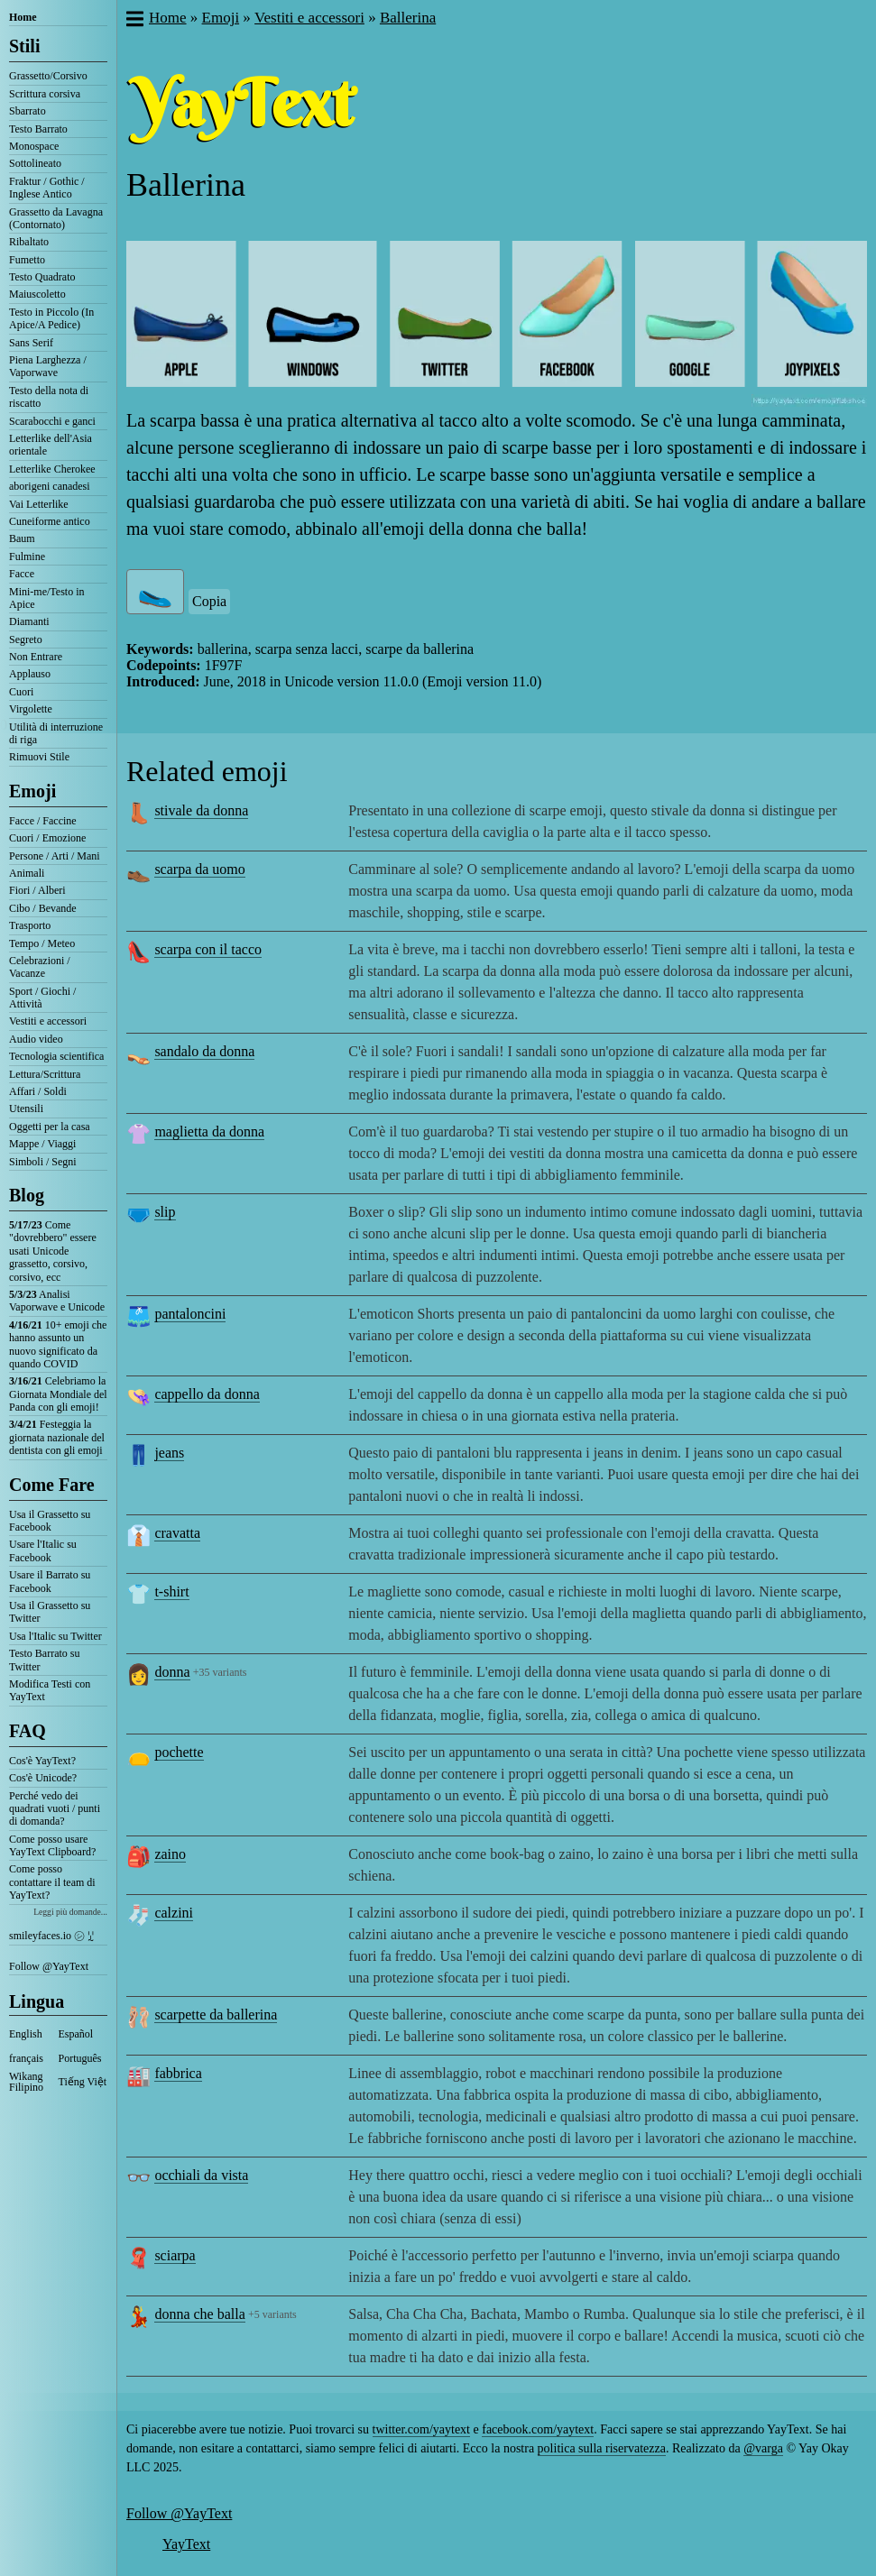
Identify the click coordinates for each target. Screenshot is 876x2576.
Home (23, 17)
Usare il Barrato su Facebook (49, 1581)
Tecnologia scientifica (56, 1056)
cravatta (177, 1533)
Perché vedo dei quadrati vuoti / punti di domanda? (54, 1808)
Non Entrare (35, 656)
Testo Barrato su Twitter (44, 1659)
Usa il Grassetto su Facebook (49, 1520)
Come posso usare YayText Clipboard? (52, 1845)
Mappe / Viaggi (42, 1143)
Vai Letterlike (39, 504)
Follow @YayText (48, 1966)
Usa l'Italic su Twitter (55, 1636)
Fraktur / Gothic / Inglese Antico (47, 187)
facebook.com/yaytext (538, 2429)
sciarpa (174, 2255)
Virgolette (30, 709)
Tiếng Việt (83, 2081)
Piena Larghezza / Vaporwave (48, 366)
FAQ (27, 1731)
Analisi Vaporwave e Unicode (57, 1300)
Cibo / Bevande (43, 908)
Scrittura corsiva (44, 93)
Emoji (32, 791)
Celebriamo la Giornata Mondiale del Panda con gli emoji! (58, 1394)
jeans (169, 1452)
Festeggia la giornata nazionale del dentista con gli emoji (57, 1437)
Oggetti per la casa (49, 1126)
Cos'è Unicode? (43, 1777)
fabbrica (177, 2073)
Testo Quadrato (42, 277)
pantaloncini (190, 1313)
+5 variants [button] (272, 2314)
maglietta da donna (209, 1131)
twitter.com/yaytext (421, 2429)
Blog (26, 1195)
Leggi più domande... (70, 1912)
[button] (134, 20)
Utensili (26, 1108)
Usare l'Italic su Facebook (43, 1550)
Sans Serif (31, 342)
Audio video (36, 1039)
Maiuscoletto (37, 294)
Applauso (30, 673)
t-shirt (171, 1591)
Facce (21, 573)
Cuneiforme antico (49, 521)
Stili (24, 46)
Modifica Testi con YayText (49, 1690)
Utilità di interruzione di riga (56, 733)
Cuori (21, 691)
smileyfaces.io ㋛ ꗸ (51, 1935)
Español (76, 2034)
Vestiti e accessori (48, 1021)
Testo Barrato (38, 129)
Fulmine (27, 556)
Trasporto (30, 925)
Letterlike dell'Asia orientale (50, 444)
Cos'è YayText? (42, 1760)
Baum (22, 538)
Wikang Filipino (26, 2081)
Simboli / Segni (43, 1161)
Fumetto (27, 259)
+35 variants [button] (220, 1672)
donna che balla (199, 2314)
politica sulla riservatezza (602, 2448)
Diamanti (29, 621)
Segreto (25, 639)
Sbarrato (27, 111)
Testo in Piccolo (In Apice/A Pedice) (51, 318)
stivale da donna (201, 810)
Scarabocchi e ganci (52, 421)
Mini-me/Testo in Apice (46, 598)
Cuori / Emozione (47, 838)
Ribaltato (29, 241)
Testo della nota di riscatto (48, 396)
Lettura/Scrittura (44, 1074)
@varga (763, 2448)
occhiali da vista (201, 2175)
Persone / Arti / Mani (54, 856)
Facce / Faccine (43, 820)
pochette (178, 1752)
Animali (26, 873)
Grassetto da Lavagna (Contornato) (56, 218)
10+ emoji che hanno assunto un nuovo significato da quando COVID (57, 1344)
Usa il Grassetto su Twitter (49, 1611)
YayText (186, 2544)
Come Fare (52, 1485)
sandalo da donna (204, 1051)
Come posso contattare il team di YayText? (52, 1882)
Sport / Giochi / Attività (42, 997)
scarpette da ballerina (215, 2014)
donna (171, 1671)
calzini (173, 1912)
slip (164, 1211)
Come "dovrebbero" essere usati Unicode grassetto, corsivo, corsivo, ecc (53, 1251)
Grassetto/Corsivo (48, 75)
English (25, 2034)
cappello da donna (206, 1394)
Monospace (34, 146)
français (26, 2058)
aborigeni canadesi (49, 486)
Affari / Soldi (38, 1091)
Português (80, 2058)
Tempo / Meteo (42, 943)
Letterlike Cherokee (52, 469)
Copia (209, 601)
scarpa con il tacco (208, 949)
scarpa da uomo (199, 869)
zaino (170, 1854)
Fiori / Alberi (37, 890)
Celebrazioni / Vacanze (39, 967)
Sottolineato (35, 163)
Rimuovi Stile (39, 756)
